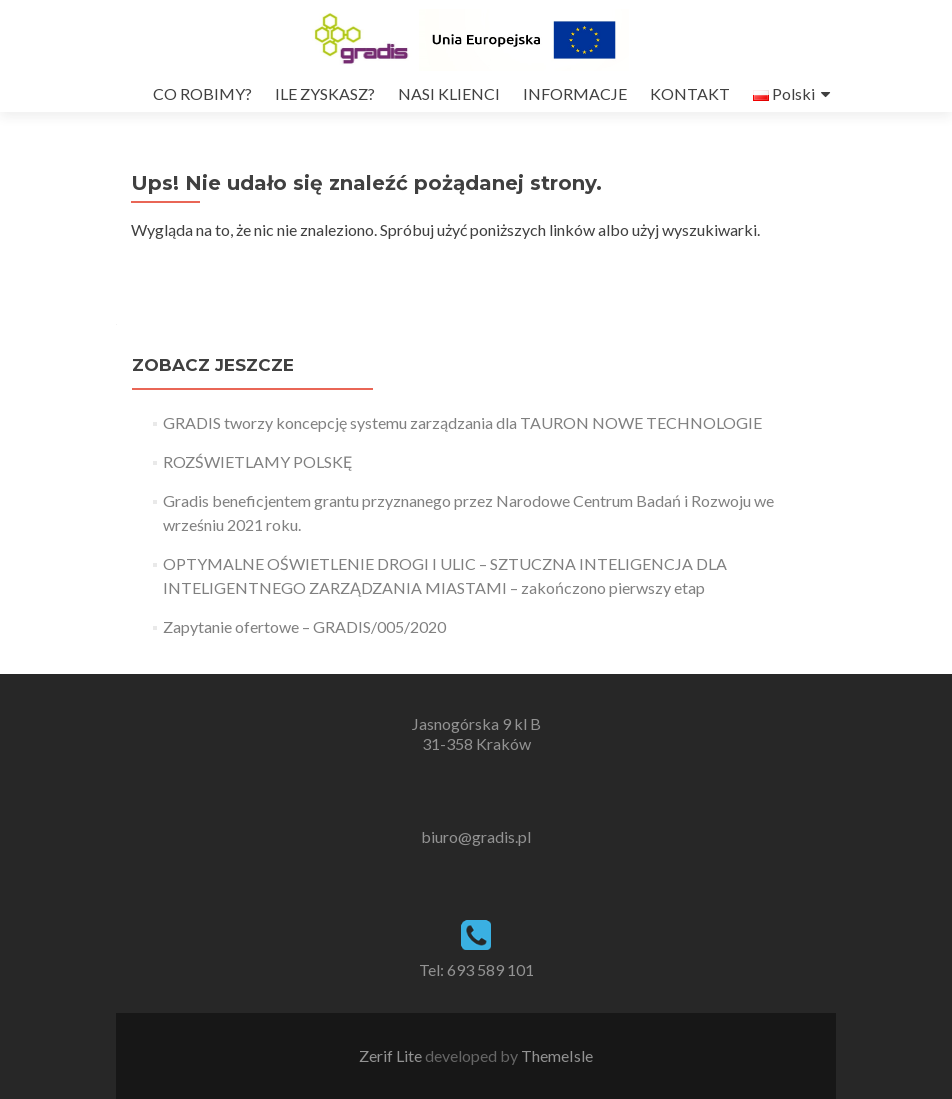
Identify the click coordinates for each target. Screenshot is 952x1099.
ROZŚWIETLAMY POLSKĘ (258, 461)
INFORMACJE (575, 93)
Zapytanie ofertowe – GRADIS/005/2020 (304, 626)
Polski (784, 93)
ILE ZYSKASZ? (325, 93)
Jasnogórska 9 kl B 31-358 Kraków (476, 733)
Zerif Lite (392, 1055)
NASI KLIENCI (449, 93)
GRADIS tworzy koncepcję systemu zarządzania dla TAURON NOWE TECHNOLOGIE (462, 422)
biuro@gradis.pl (476, 836)
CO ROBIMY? (202, 93)
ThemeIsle (557, 1055)
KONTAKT (690, 93)
